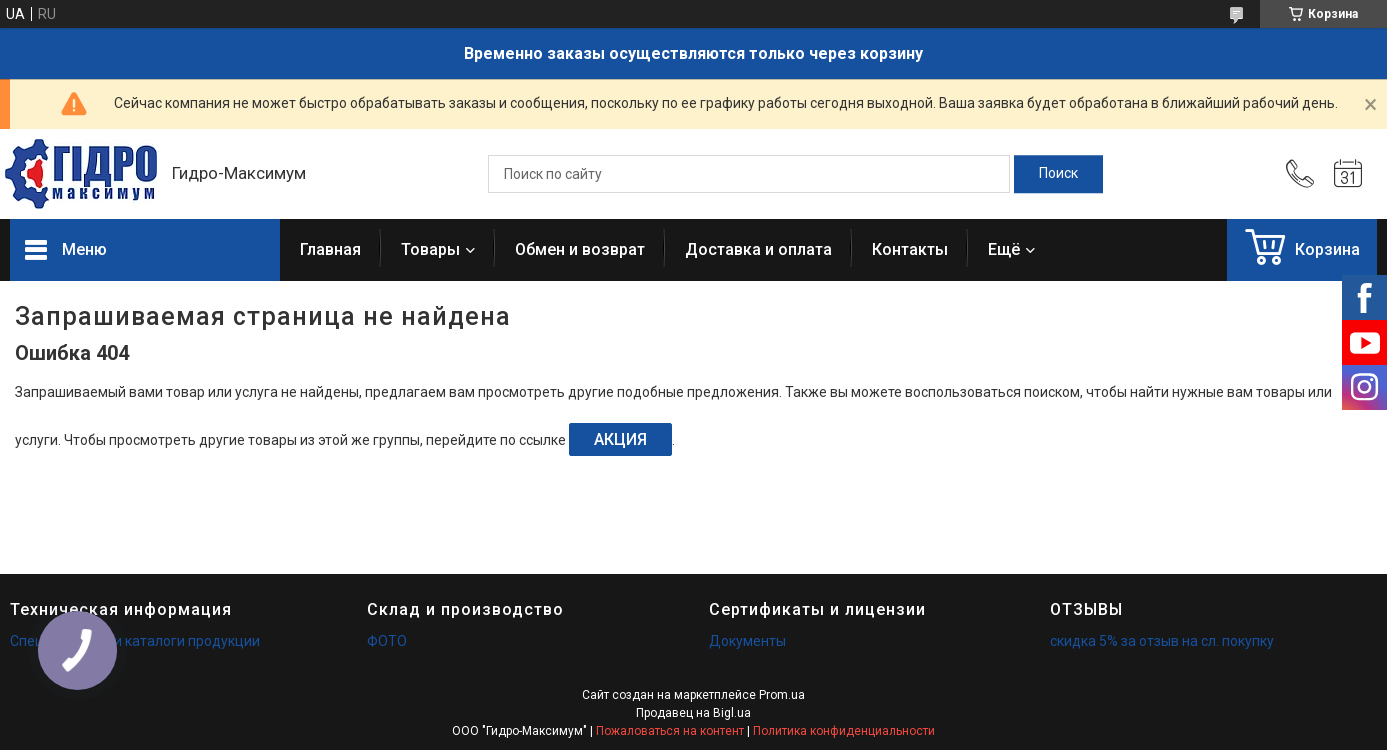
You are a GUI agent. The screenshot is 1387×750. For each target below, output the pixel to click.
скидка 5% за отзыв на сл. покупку (1162, 641)
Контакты (910, 249)
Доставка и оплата (758, 249)
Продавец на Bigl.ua (693, 713)
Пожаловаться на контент (670, 731)
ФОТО (387, 641)
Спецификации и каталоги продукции (135, 641)
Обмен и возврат (580, 249)
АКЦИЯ (620, 439)
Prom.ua (782, 695)
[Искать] (1058, 174)
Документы (747, 641)
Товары (430, 249)
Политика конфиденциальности (844, 731)
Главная (330, 249)
